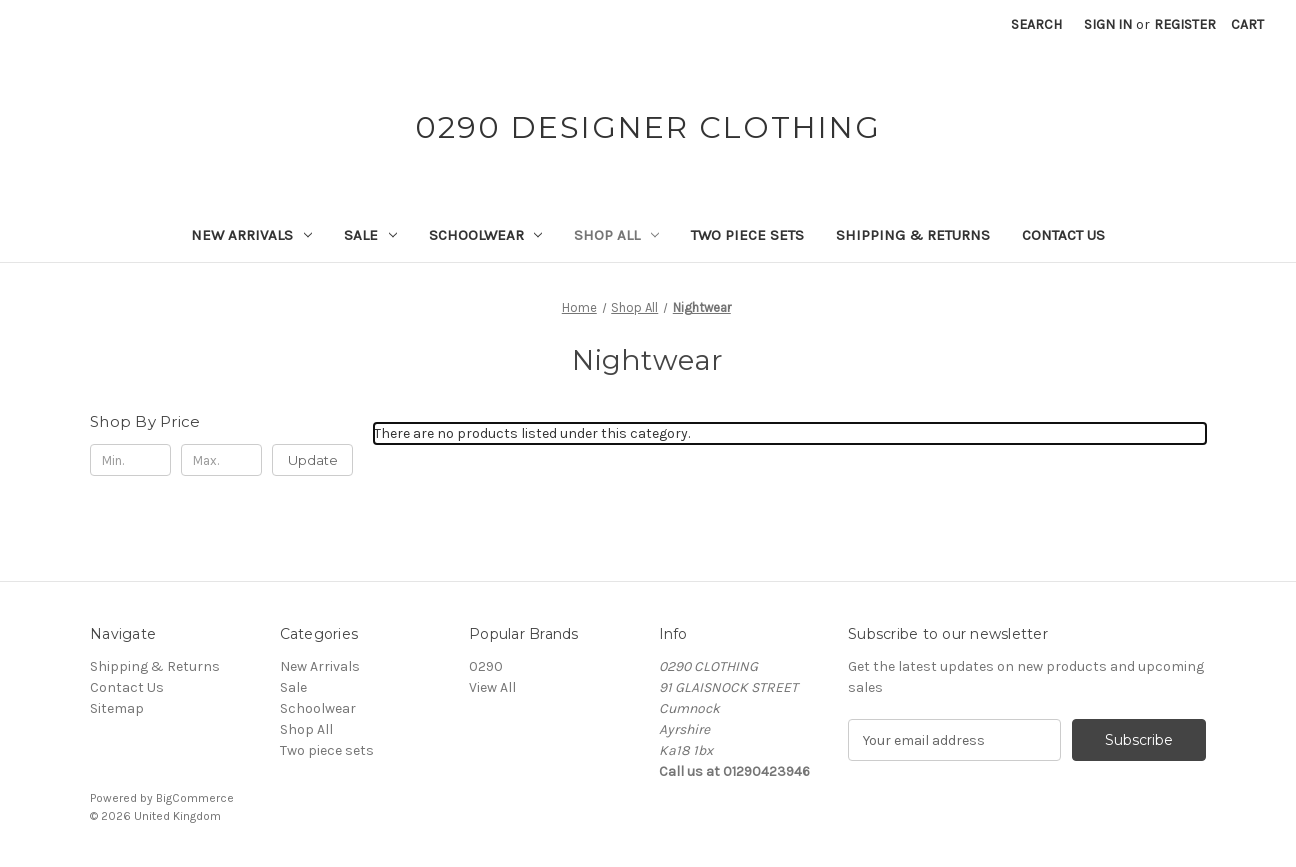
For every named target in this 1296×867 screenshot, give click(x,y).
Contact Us (1063, 235)
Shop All (616, 235)
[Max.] (221, 460)
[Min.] (130, 460)
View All (492, 687)
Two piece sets (747, 235)
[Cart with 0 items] (1247, 24)
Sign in (1108, 24)
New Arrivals (251, 235)
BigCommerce (195, 798)
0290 (486, 666)
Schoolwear (486, 235)
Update (313, 460)
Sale (370, 235)
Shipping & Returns (913, 235)
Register (1185, 24)
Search (1036, 24)
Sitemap (117, 708)
